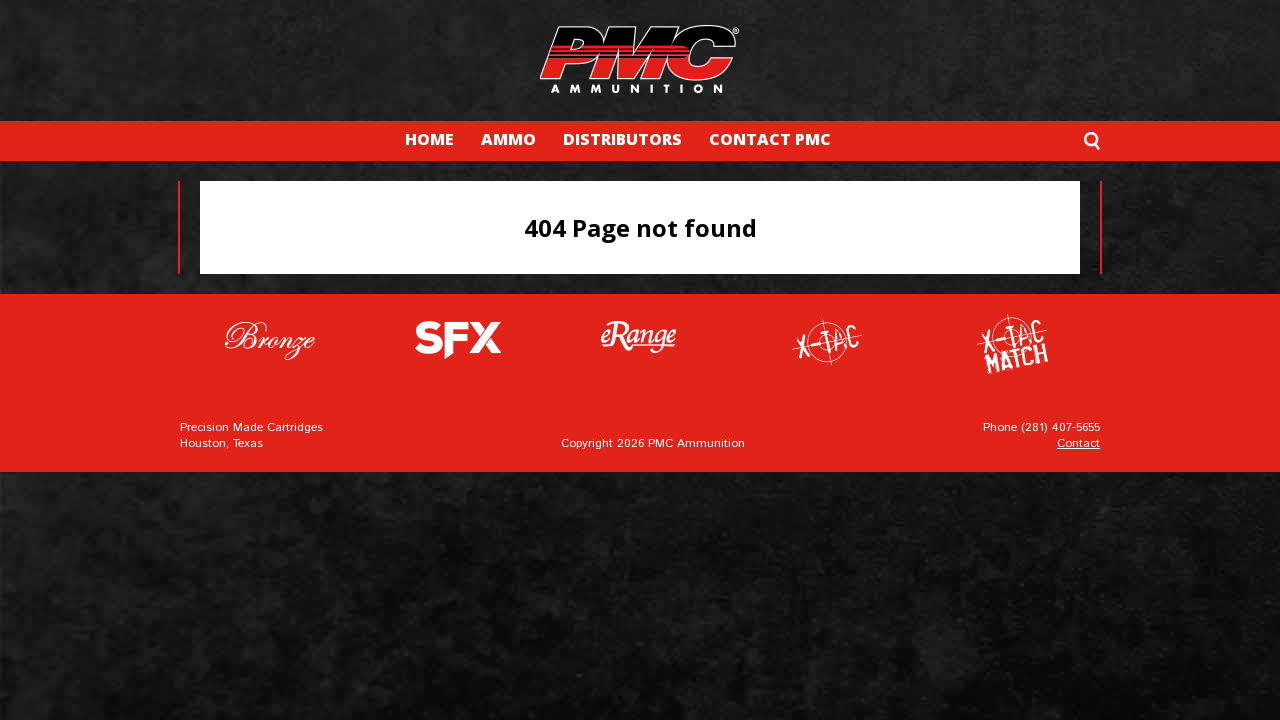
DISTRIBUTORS (622, 139)
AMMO (508, 139)
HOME (429, 139)
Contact (1078, 443)
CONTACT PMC (770, 139)
